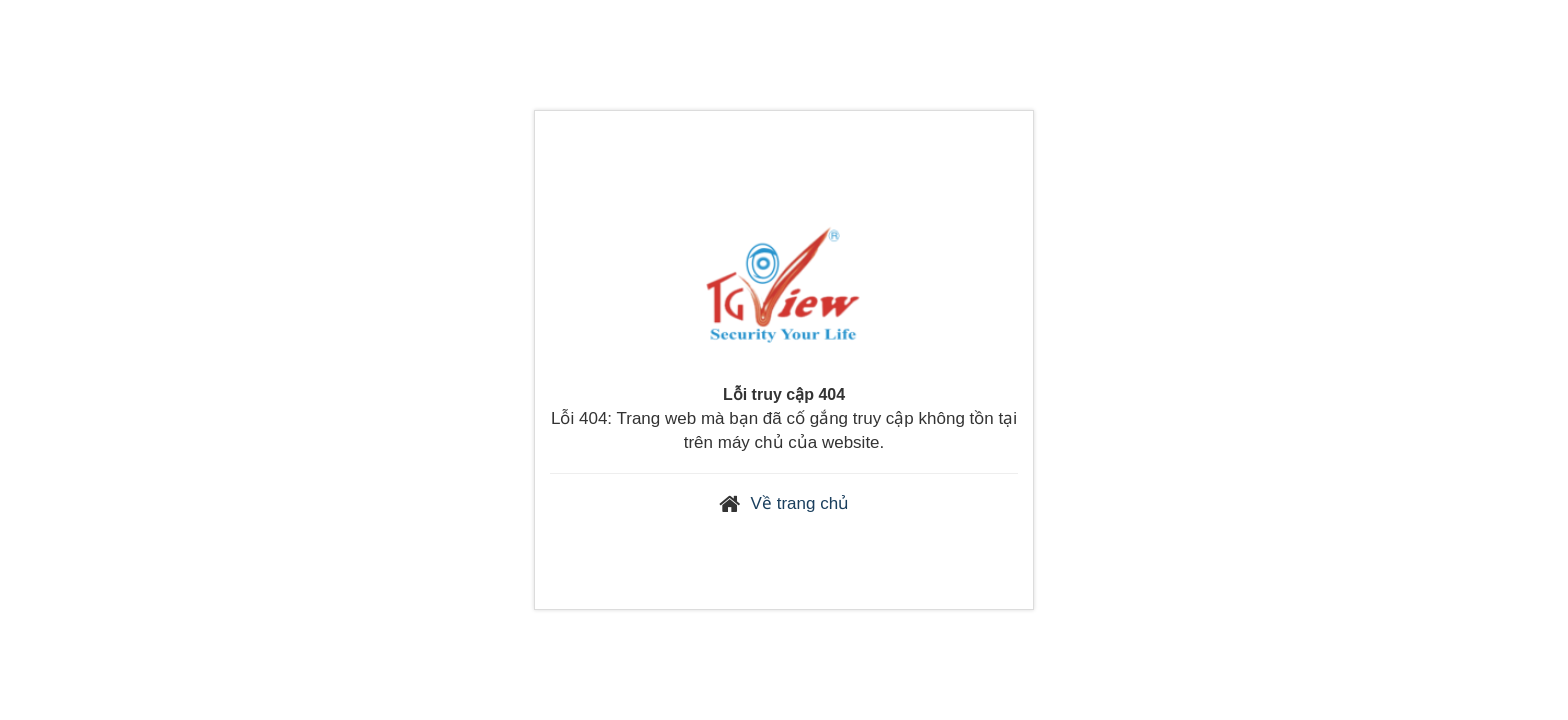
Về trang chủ (800, 503)
